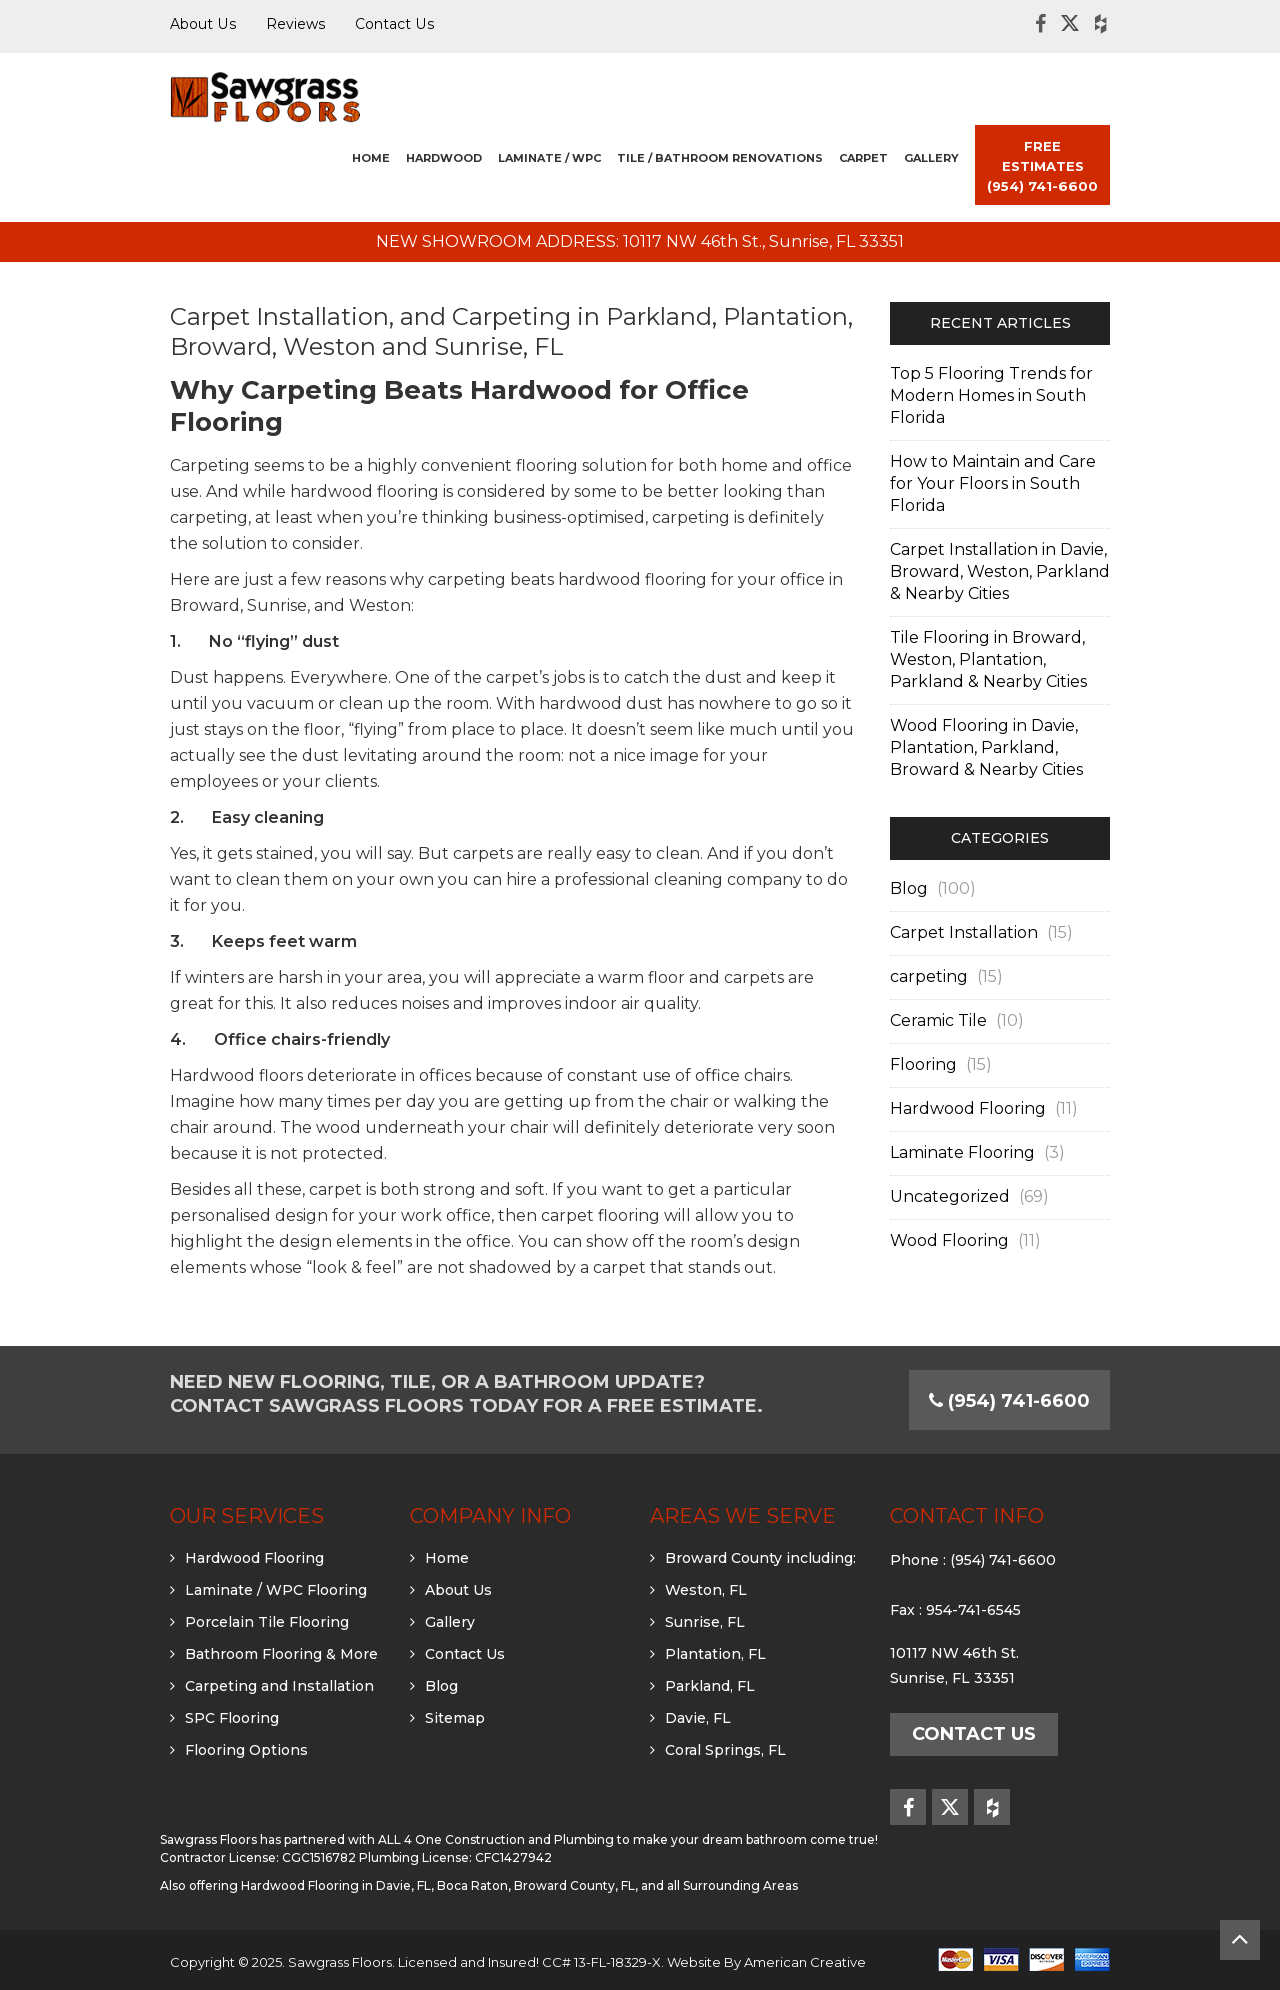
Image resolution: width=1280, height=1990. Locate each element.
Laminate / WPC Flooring (276, 1590)
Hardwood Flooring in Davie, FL (336, 1885)
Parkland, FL (710, 1686)
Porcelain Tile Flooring (267, 1622)
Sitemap (455, 1718)
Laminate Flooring (962, 1152)
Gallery (450, 1622)
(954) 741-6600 (1003, 1560)
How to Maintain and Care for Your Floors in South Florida (993, 483)
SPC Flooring (232, 1718)
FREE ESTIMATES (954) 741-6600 (1042, 166)
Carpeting (210, 465)
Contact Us (465, 1654)
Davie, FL (698, 1718)
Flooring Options (246, 1750)
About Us (458, 1590)
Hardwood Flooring (968, 1108)
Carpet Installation (964, 932)
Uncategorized (950, 1196)
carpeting (929, 976)
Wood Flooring (949, 1240)
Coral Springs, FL (725, 1750)
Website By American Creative (766, 1962)
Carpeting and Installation (279, 1686)
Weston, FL (706, 1590)
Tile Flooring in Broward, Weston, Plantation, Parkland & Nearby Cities (988, 659)
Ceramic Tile (938, 1020)
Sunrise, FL (705, 1622)
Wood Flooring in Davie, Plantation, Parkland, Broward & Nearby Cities (986, 747)
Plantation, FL (715, 1654)
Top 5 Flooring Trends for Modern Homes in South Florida (991, 395)
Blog (909, 888)
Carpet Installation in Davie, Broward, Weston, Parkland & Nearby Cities (1000, 571)
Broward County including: (760, 1558)
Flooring (923, 1064)
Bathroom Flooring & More (281, 1654)
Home (447, 1558)
